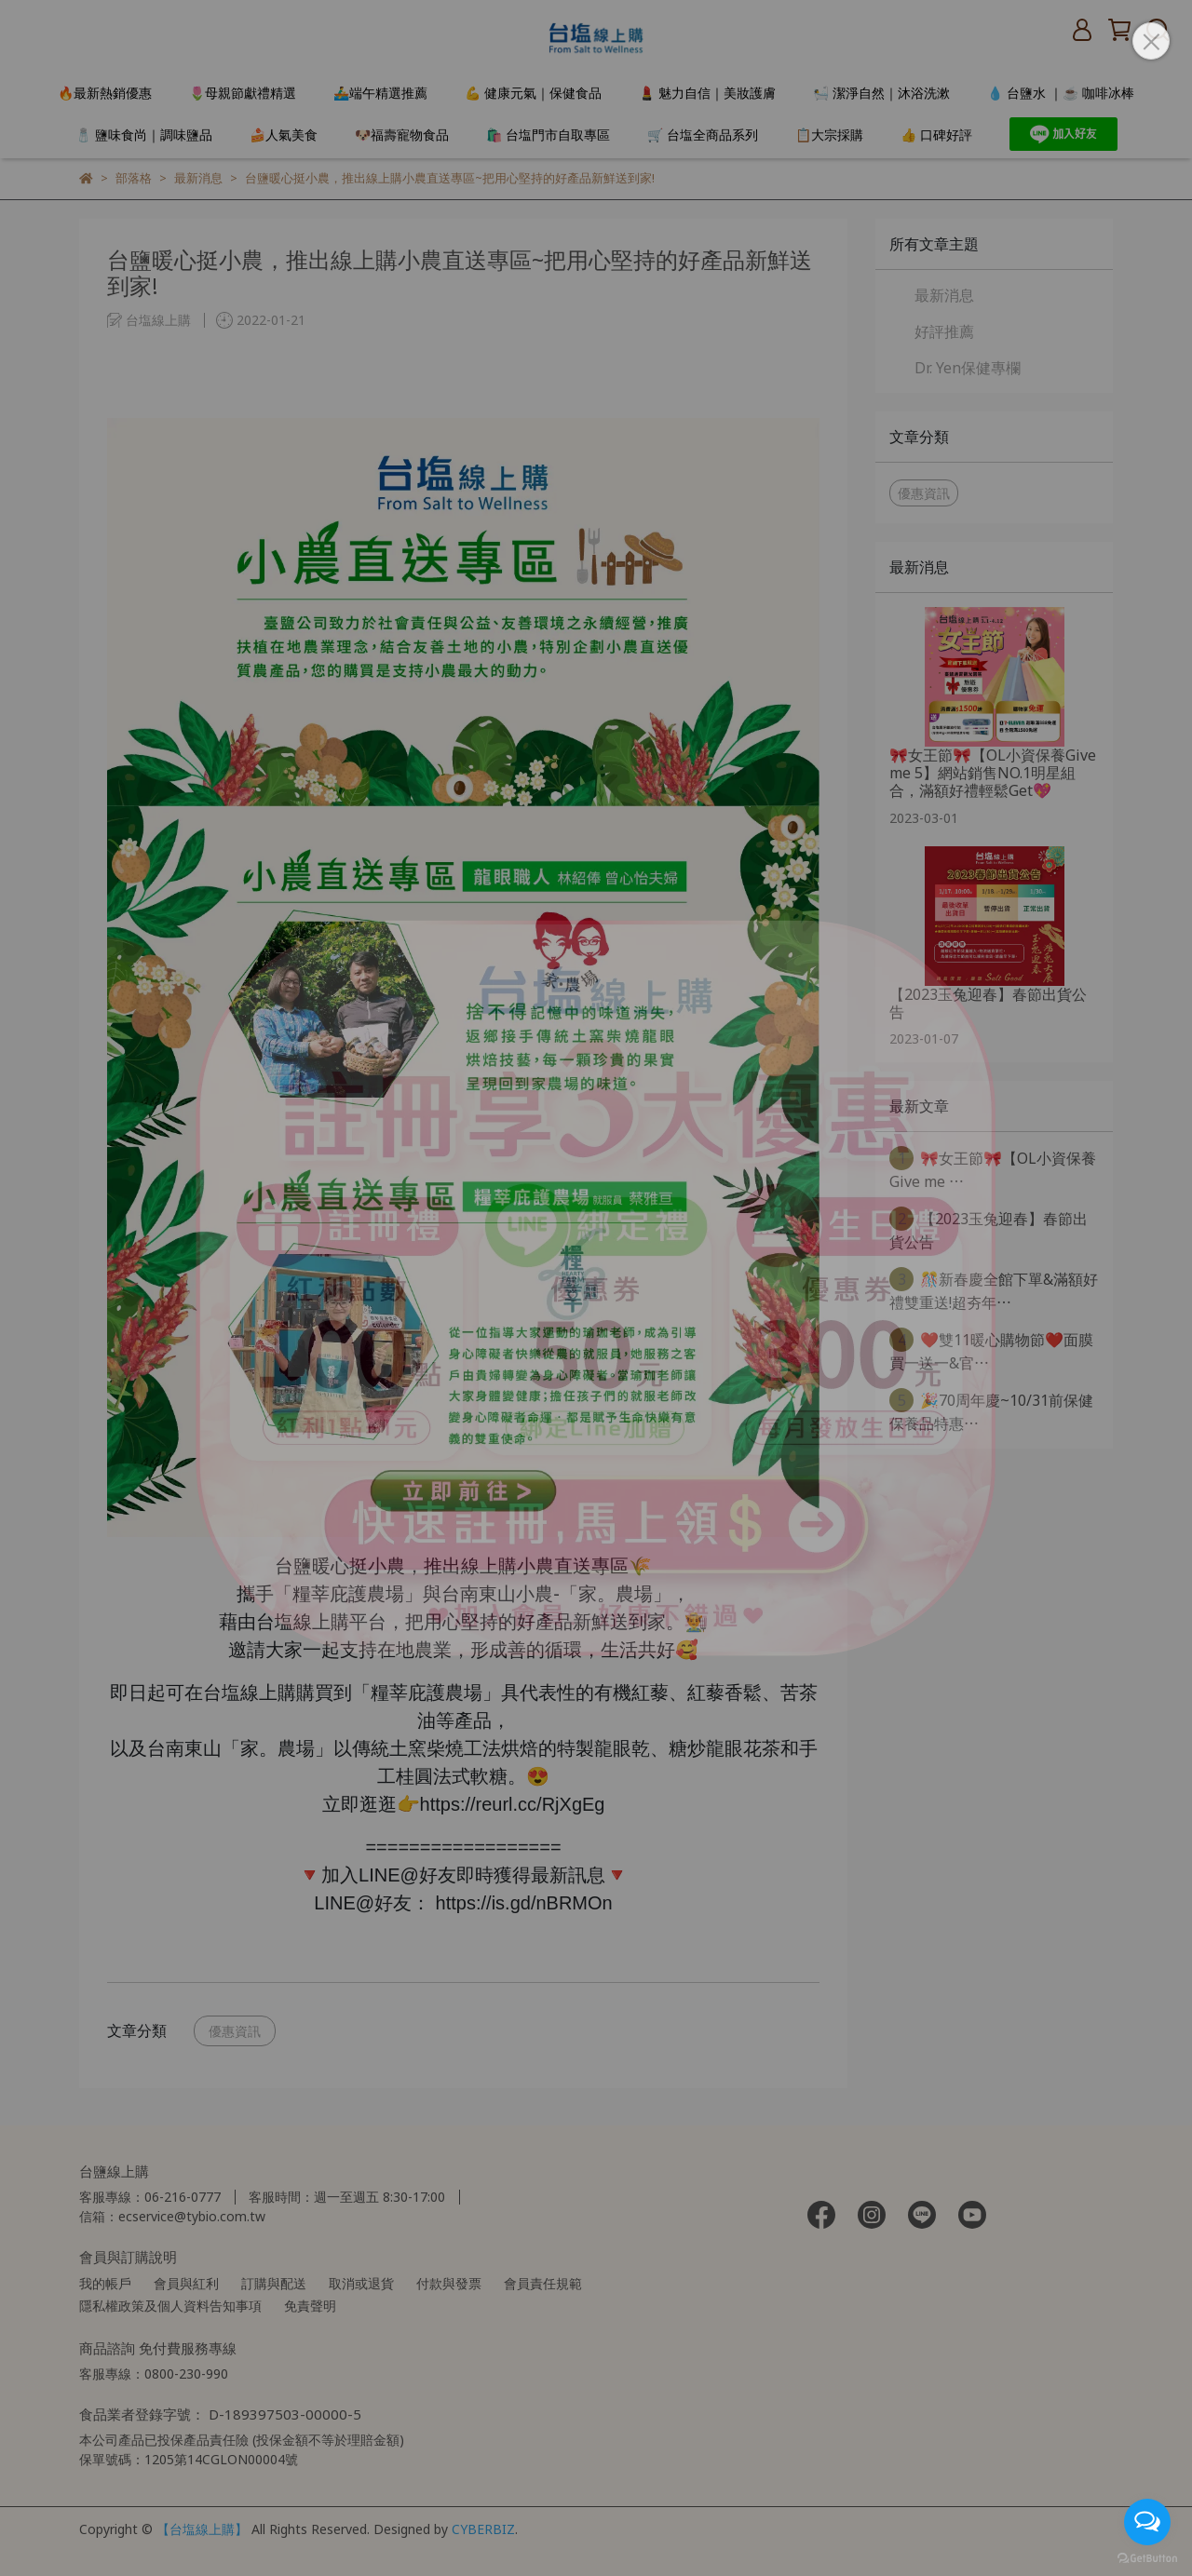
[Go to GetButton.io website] (1147, 2557)
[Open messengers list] (1147, 2522)
